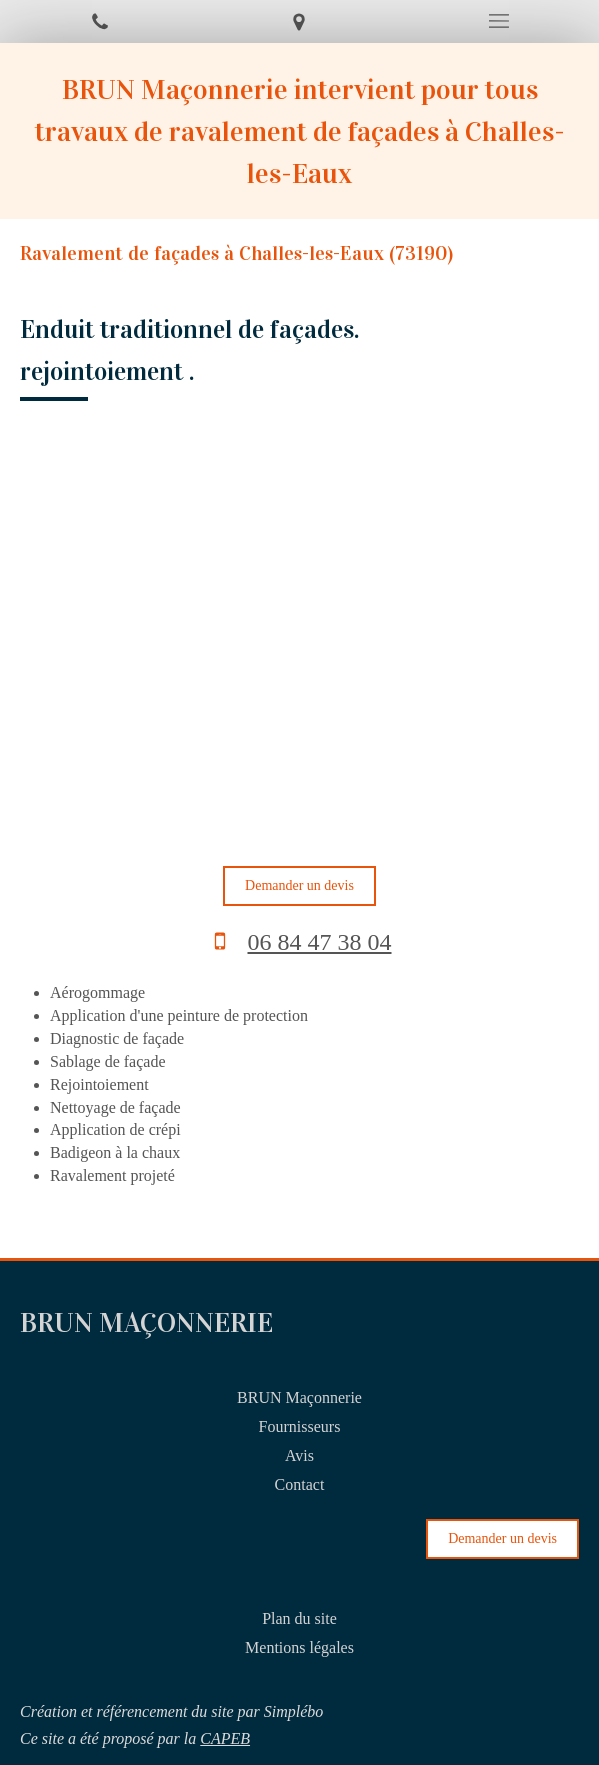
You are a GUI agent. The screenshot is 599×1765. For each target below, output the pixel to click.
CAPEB (225, 1738)
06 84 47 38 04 (320, 942)
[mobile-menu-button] (499, 21)
